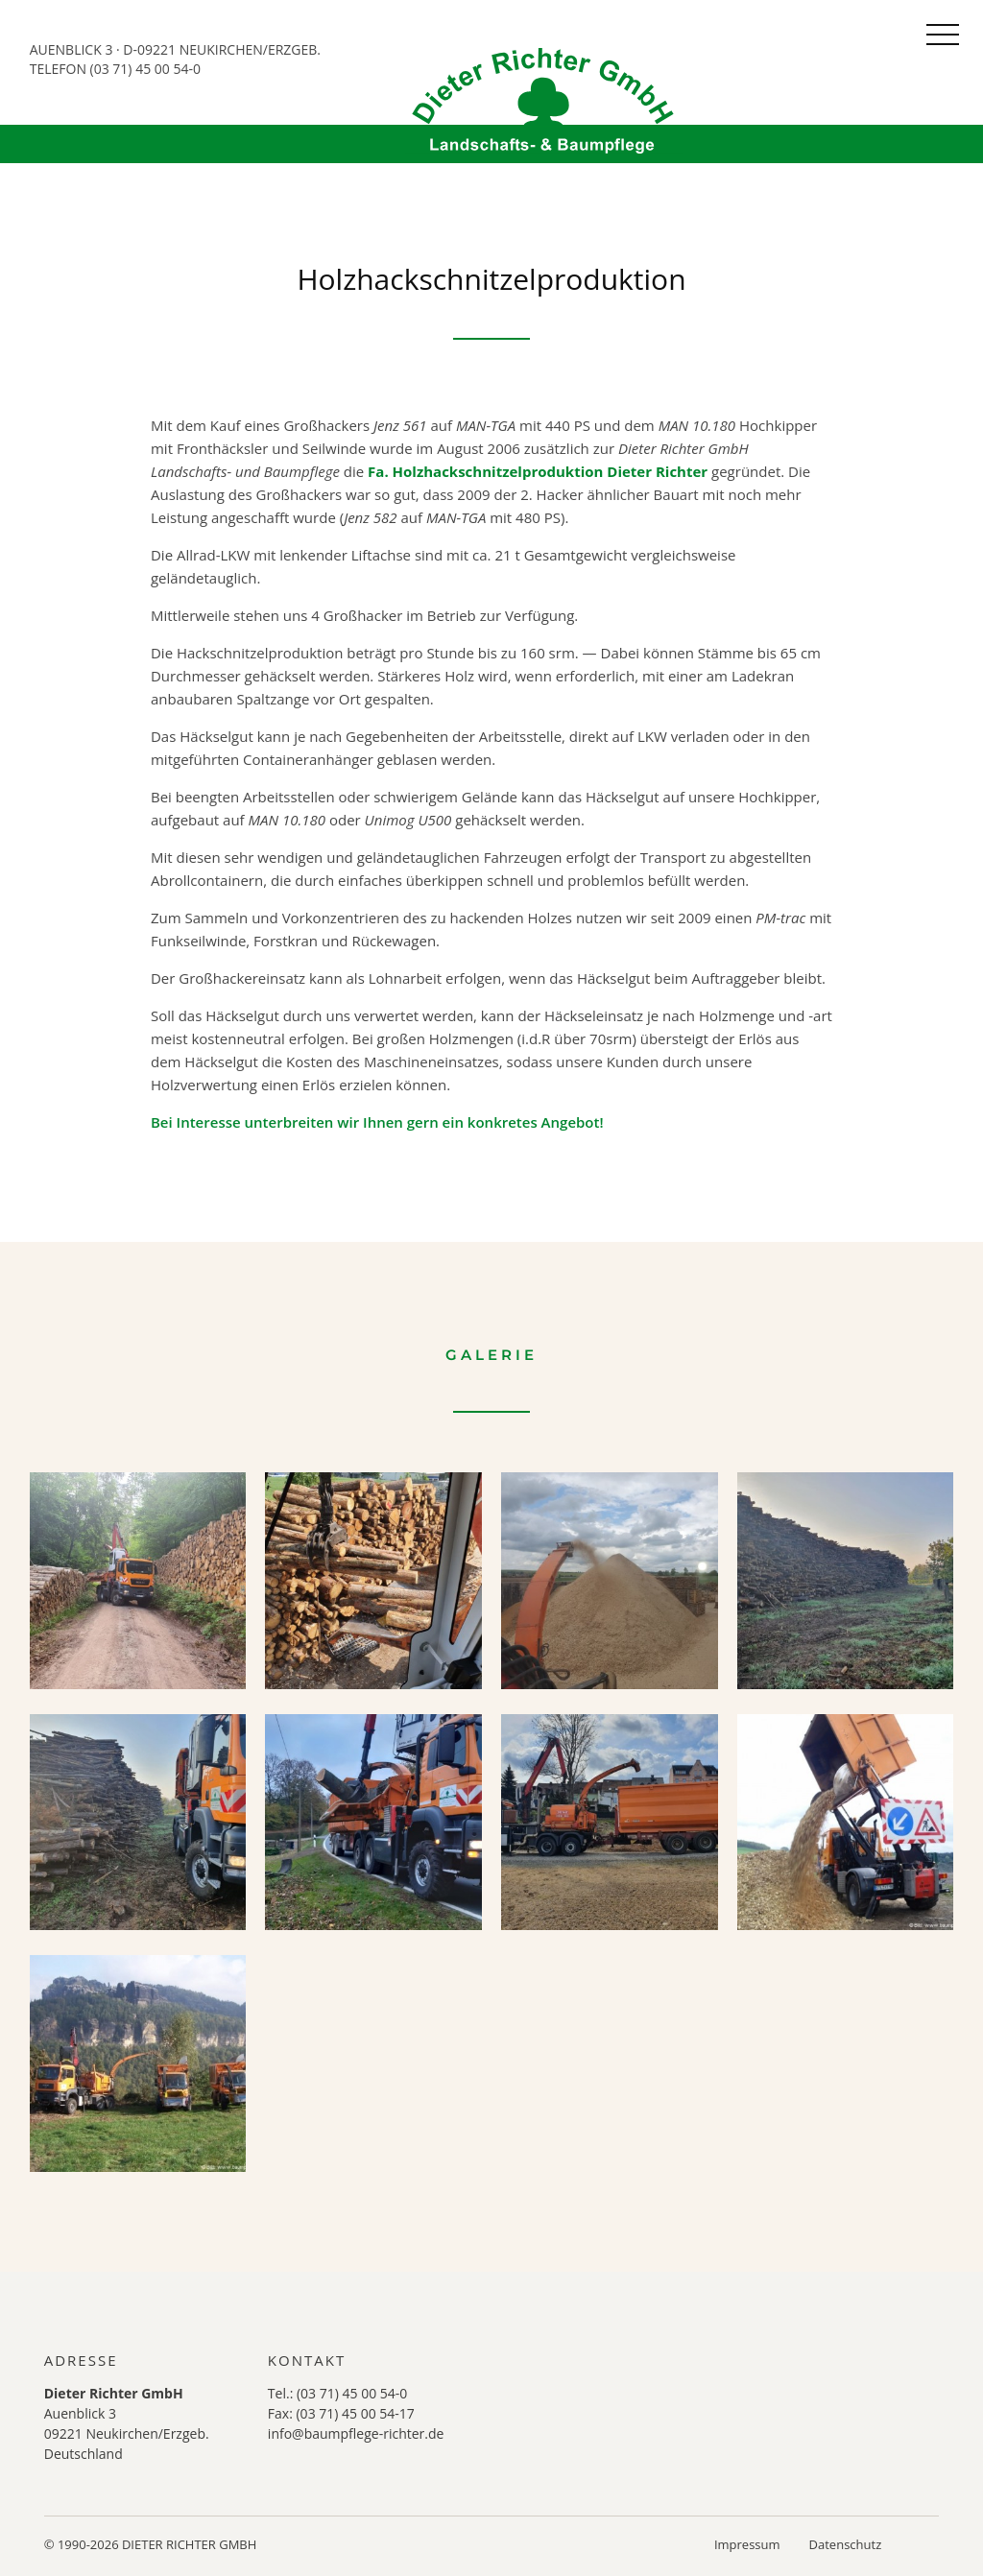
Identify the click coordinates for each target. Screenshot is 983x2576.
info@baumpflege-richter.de (356, 2433)
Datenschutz (845, 2544)
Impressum (747, 2544)
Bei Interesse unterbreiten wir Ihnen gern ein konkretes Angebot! (377, 1122)
